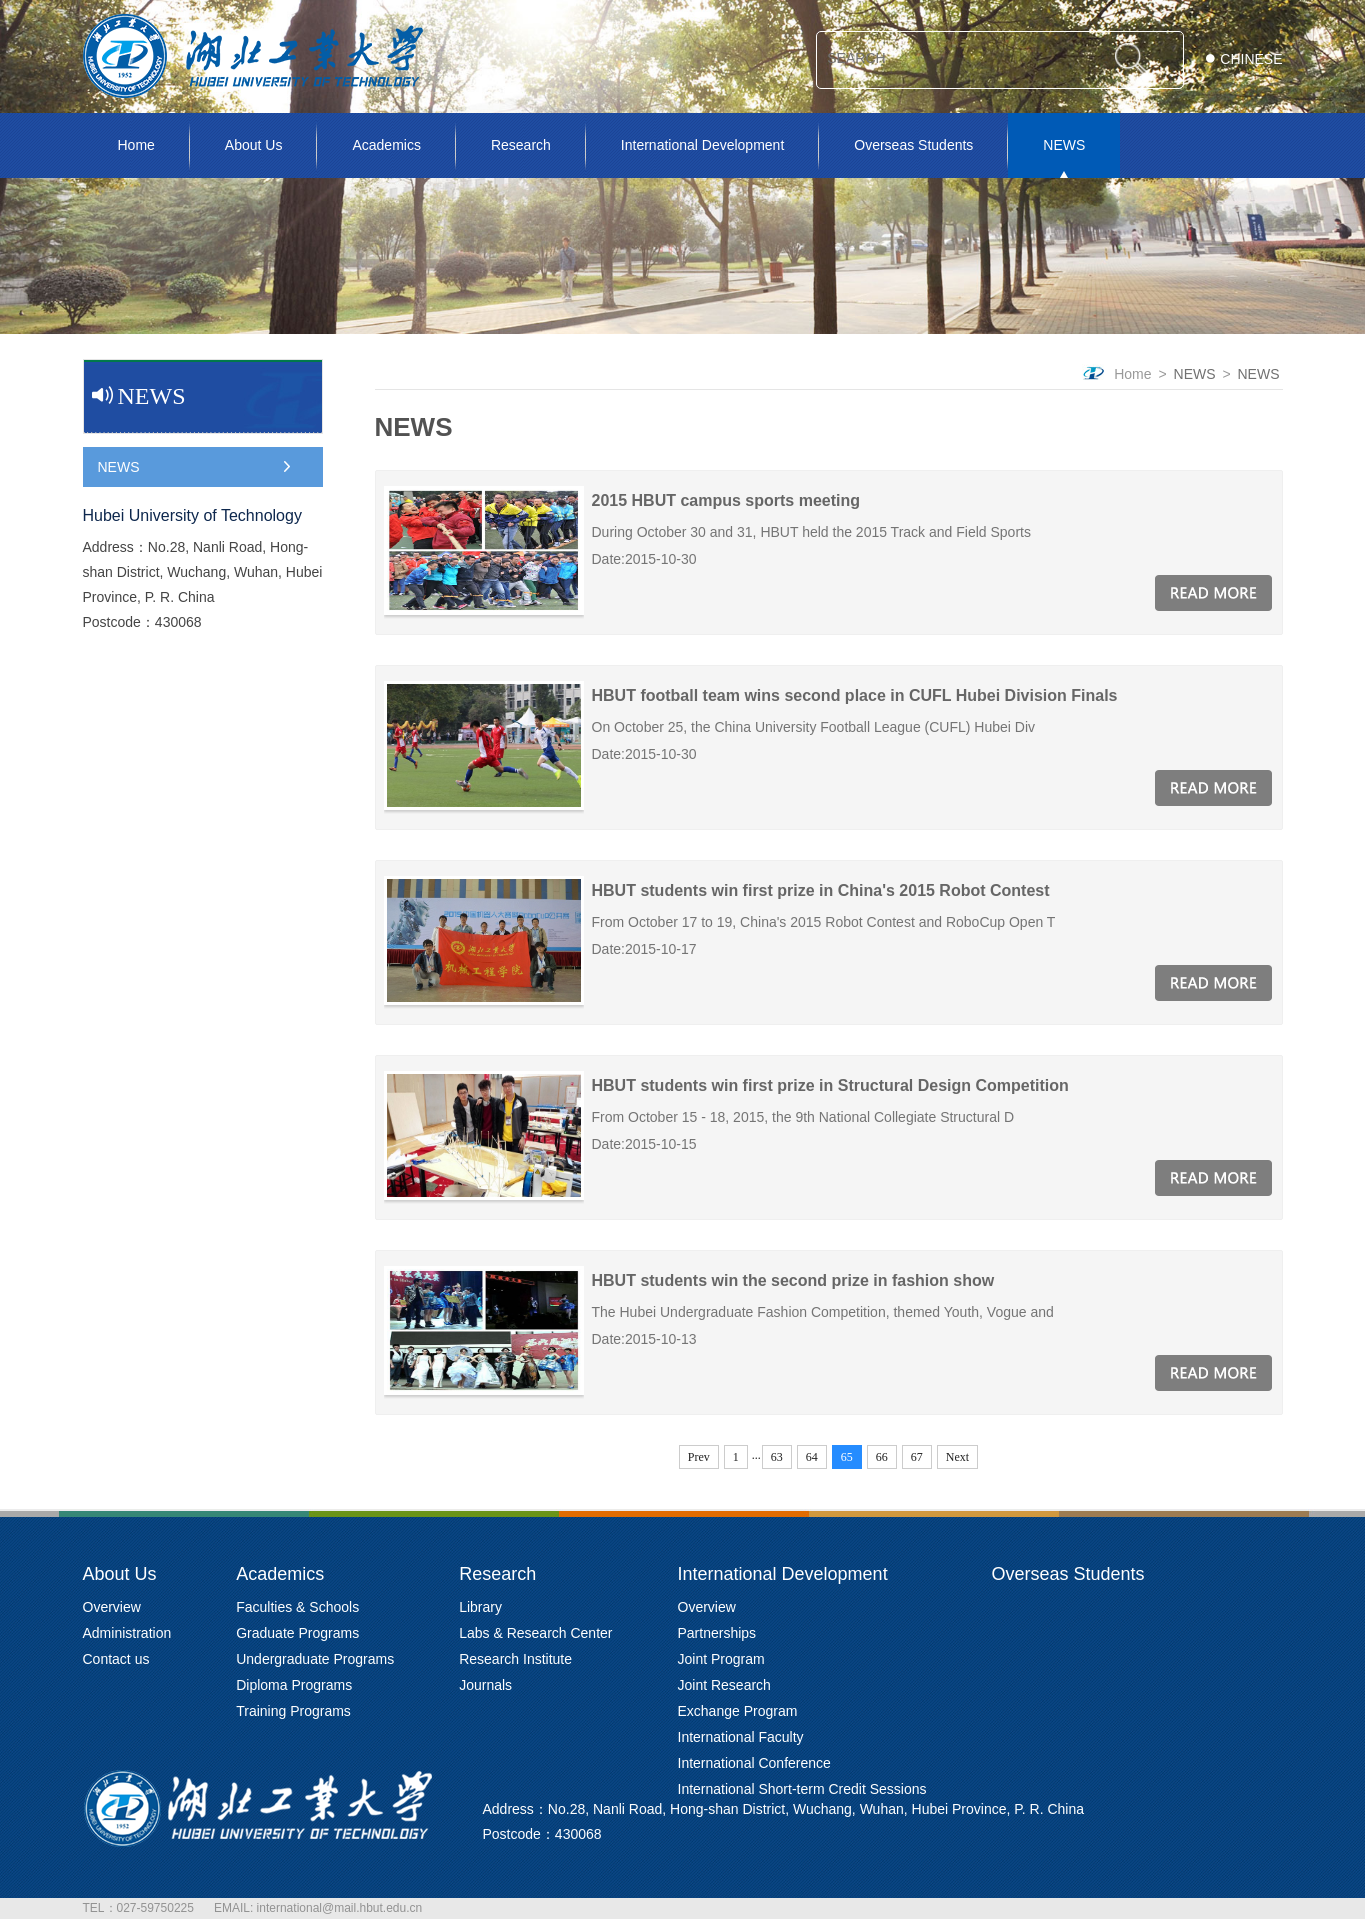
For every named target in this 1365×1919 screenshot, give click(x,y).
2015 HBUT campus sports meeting (726, 500)
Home (136, 145)
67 (917, 1457)
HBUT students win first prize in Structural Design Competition (830, 1085)
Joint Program (721, 1659)
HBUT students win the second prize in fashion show (793, 1280)
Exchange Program (738, 1711)
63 (777, 1457)
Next (957, 1457)
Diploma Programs (294, 1685)
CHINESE (1251, 59)
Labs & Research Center (535, 1633)
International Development (702, 145)
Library (480, 1607)
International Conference (754, 1763)
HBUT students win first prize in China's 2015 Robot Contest (821, 890)
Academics (386, 145)
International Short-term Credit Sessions (802, 1789)
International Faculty (741, 1737)
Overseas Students (913, 145)
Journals (485, 1685)
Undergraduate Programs (315, 1659)
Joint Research (724, 1685)
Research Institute (515, 1659)
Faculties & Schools (297, 1607)
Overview (112, 1607)
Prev (699, 1457)
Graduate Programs (297, 1633)
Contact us (116, 1659)
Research (521, 145)
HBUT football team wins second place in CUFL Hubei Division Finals (855, 695)
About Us (254, 145)
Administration (127, 1633)
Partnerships (717, 1633)
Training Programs (293, 1711)
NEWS (1064, 145)
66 (882, 1457)
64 (812, 1457)
